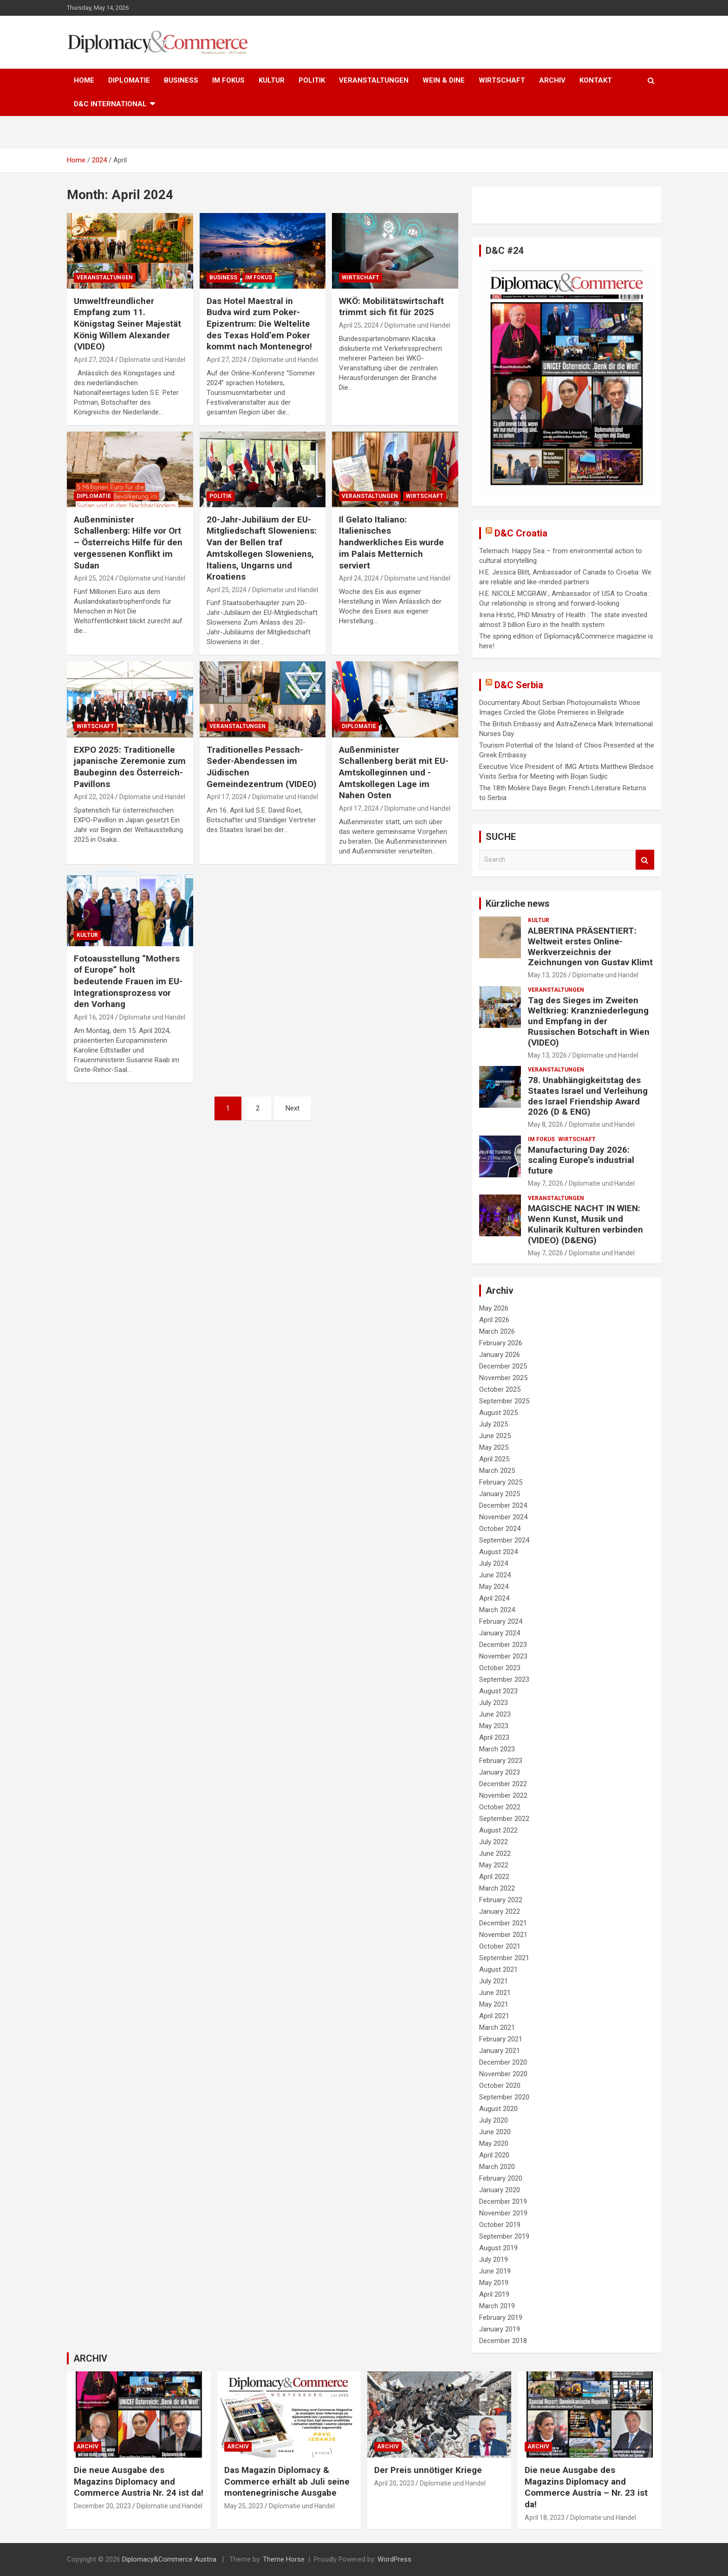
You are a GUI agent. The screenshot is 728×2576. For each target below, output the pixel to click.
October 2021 (499, 1946)
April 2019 (494, 2294)
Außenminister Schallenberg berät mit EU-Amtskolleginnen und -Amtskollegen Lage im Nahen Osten (393, 772)
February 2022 (500, 1900)
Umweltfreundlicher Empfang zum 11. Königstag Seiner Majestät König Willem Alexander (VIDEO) (127, 324)
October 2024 (499, 1528)
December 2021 (503, 1923)
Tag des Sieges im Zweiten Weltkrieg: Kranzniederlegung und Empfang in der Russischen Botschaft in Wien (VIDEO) (589, 1021)
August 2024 (498, 1552)
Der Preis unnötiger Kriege (428, 2470)
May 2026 (493, 1308)
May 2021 (493, 2004)
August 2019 (498, 2248)
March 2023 (497, 1749)
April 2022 (494, 1876)
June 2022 (495, 1853)
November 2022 (503, 1795)
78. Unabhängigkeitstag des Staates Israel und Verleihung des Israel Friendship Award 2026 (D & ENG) (588, 1096)
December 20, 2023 (102, 2506)
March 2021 (497, 2027)
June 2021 (495, 1992)
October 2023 (499, 1668)
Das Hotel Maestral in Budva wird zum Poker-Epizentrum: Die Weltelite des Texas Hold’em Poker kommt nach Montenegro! (259, 324)
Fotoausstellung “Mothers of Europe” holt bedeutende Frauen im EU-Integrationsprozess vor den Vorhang (128, 981)
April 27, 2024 (94, 359)
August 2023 (498, 1691)
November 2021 (503, 1934)
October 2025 (499, 1389)
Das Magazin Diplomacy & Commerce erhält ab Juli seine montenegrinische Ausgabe (287, 2481)
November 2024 (503, 1517)
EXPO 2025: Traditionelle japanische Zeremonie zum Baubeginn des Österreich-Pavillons (130, 766)
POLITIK (312, 80)
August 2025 (498, 1412)
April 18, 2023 (545, 2517)
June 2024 (495, 1575)
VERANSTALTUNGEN (374, 80)
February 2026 (500, 1343)
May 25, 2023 (243, 2506)
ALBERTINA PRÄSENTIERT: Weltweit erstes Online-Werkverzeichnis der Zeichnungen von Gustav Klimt (590, 946)
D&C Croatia (520, 533)
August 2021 (498, 1969)
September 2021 (504, 1958)
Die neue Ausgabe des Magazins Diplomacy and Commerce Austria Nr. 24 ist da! (138, 2481)
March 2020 (497, 2167)
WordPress (394, 2559)
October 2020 (499, 2085)
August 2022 (498, 1830)
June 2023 (495, 1714)
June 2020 (495, 2132)
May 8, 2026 (545, 1124)
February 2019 (500, 2317)
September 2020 (504, 2097)
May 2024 (493, 1586)
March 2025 (497, 1470)
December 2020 (503, 2062)
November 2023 (503, 1656)
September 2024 (504, 1540)
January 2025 (499, 1494)
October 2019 (499, 2225)
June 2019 (495, 2271)
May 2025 (493, 1447)
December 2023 (503, 1644)
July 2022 (493, 1842)
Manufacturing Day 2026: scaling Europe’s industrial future (581, 1160)
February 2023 (500, 1760)
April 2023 (494, 1737)
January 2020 (499, 2190)
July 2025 (493, 1424)
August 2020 (498, 2109)
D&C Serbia (518, 685)
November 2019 (503, 2213)
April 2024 (494, 1598)
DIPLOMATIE (129, 80)
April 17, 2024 (227, 797)
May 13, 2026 (547, 975)
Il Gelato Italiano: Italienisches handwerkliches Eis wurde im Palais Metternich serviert (391, 542)
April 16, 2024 (94, 1017)
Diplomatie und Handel (152, 359)
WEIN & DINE (443, 80)
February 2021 (500, 2039)
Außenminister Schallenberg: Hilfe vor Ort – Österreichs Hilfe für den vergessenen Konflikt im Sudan (128, 542)
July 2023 (493, 1702)
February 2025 (500, 1482)
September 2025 (504, 1401)
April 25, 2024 (359, 325)
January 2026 (499, 1354)
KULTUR (272, 80)
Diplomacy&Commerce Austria (169, 2559)
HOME (84, 80)
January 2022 (499, 1911)
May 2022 (493, 1865)
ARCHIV (552, 80)
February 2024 (500, 1621)
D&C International (110, 104)
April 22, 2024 (94, 797)
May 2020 (493, 2143)
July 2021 (493, 1981)
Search (645, 860)
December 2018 (503, 2341)
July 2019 (493, 2259)
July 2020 (493, 2120)
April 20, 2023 (394, 2483)
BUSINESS (181, 80)
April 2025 (494, 1459)
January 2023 (499, 1772)
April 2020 (494, 2155)
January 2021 (499, 2051)
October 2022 (499, 1807)
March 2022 (497, 1888)
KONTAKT (595, 80)
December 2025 (503, 1366)
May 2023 (493, 1726)
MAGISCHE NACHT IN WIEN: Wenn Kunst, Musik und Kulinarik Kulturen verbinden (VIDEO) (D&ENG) (585, 1224)
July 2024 (493, 1563)
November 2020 (503, 2074)
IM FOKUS (228, 80)
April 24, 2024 (359, 578)
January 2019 (499, 2329)
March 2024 (497, 1610)
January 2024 (499, 1633)
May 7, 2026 (545, 1183)
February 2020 (500, 2178)
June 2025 (495, 1436)
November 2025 (503, 1378)
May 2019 (493, 2283)
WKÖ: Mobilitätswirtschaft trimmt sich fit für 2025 (391, 307)
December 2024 (503, 1505)
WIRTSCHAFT (502, 80)
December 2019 (503, 2201)
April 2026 (494, 1320)
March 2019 (497, 2306)
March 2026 (497, 1331)
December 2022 (503, 1784)
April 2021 (494, 2016)
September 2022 (504, 1818)
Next (292, 1108)
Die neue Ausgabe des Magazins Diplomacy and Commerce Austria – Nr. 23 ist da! (586, 2487)
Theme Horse (284, 2559)
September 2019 (504, 2236)
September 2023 (504, 1679)
